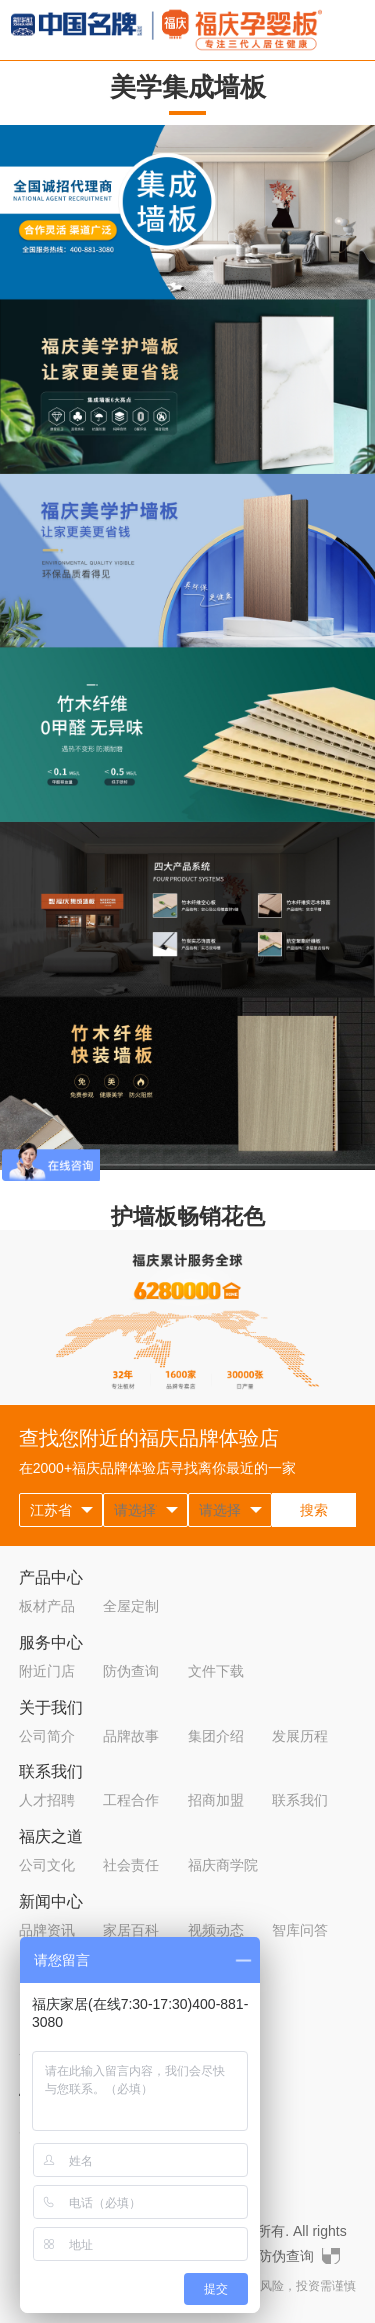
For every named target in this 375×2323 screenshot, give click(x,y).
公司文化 (47, 1865)
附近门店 (47, 1671)
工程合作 (131, 1800)
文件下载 (216, 1671)
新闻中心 (51, 1901)
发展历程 (300, 1736)
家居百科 (131, 1930)
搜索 (314, 1510)
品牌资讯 (47, 1930)
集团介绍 (216, 1736)
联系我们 (51, 1771)
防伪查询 (131, 1671)
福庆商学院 (223, 1865)
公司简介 (47, 1736)
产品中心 (51, 1577)
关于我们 (51, 1707)
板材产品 (47, 1606)
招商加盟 (216, 1800)
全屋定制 (131, 1606)
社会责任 (131, 1865)
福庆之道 (51, 1836)
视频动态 (216, 1930)
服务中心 (51, 1642)
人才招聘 (47, 1800)
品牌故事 (131, 1736)
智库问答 (300, 1930)
